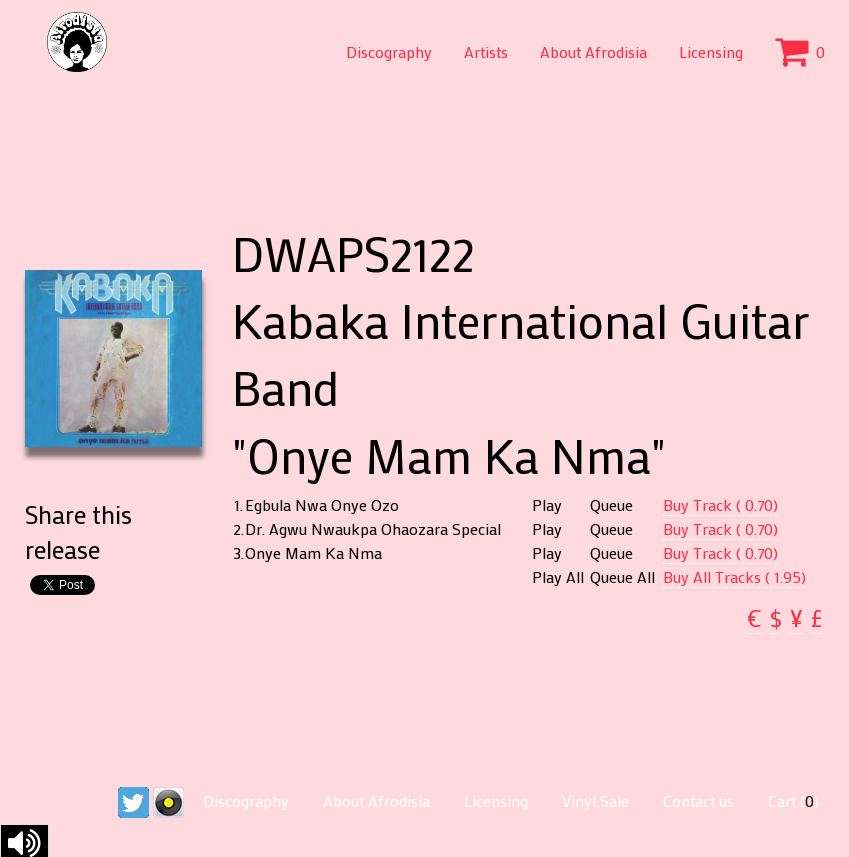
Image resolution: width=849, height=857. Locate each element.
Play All (558, 577)
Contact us (698, 800)
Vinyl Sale (595, 800)
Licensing (711, 51)
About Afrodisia (593, 51)
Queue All (622, 577)
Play (547, 505)
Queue (611, 505)
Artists (486, 51)
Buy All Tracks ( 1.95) (734, 576)
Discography (389, 51)
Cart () (793, 800)
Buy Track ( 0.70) (720, 504)
